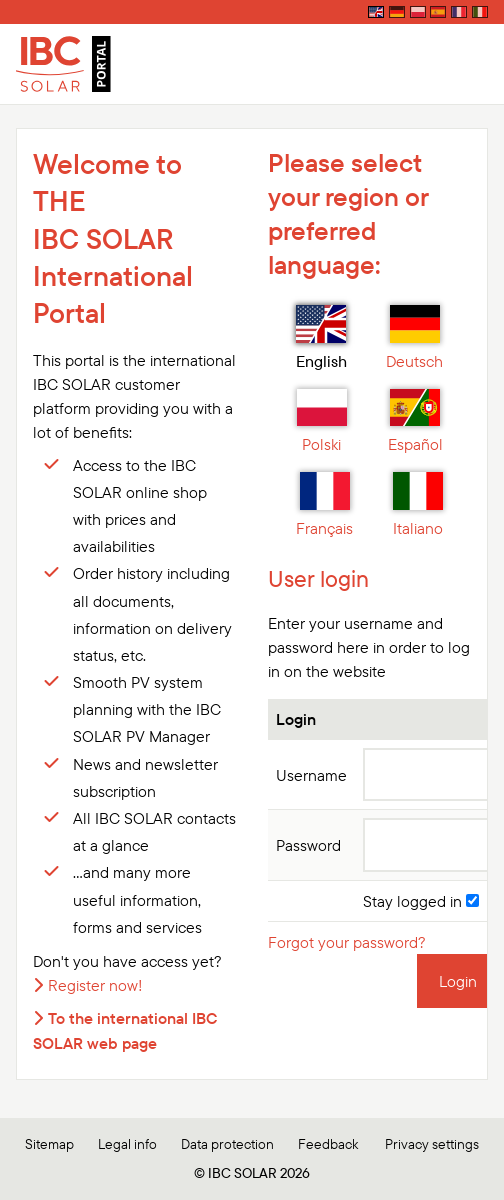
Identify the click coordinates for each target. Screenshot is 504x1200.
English (321, 338)
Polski (322, 422)
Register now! (95, 985)
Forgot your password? (347, 942)
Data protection (227, 1144)
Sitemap (49, 1144)
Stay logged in (421, 901)
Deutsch (414, 338)
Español (415, 422)
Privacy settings (432, 1144)
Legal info (127, 1144)
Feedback (328, 1144)
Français (324, 505)
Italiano (418, 505)
